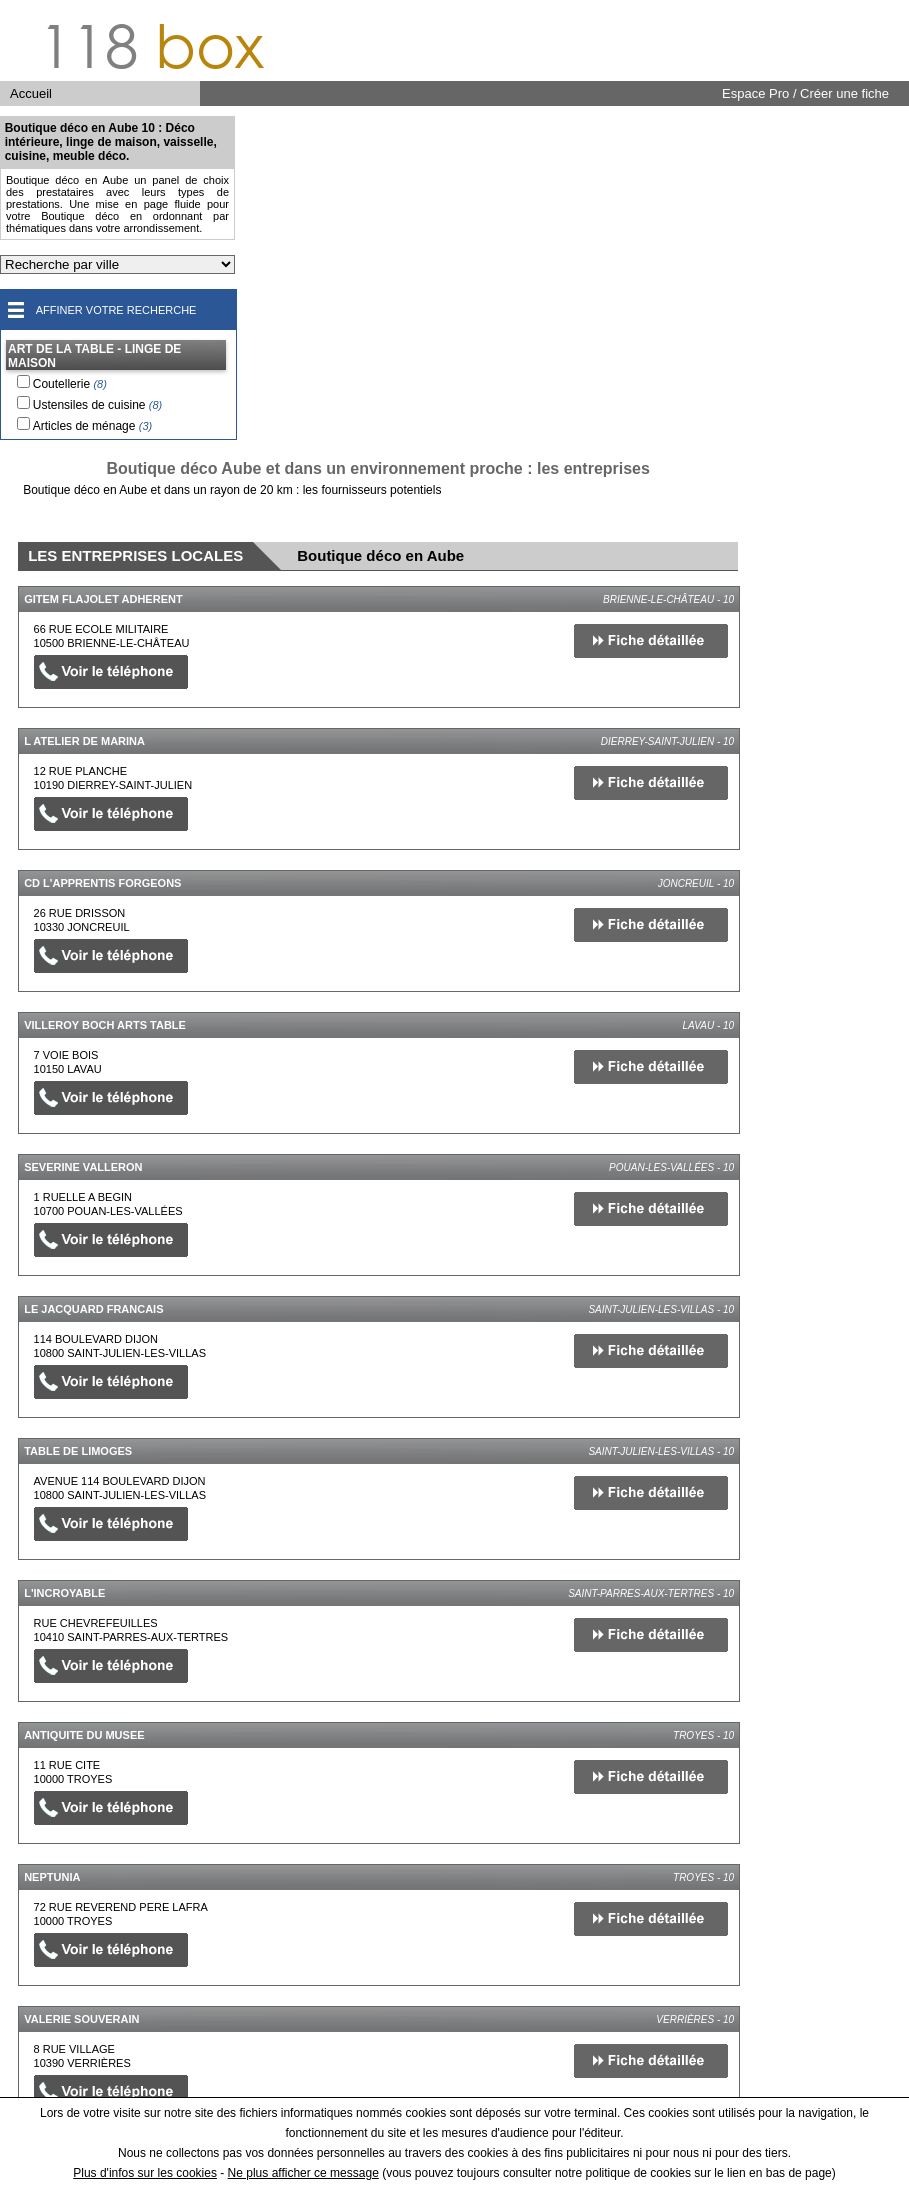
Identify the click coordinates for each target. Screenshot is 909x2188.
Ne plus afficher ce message (303, 2173)
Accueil (31, 93)
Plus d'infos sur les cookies (145, 2173)
